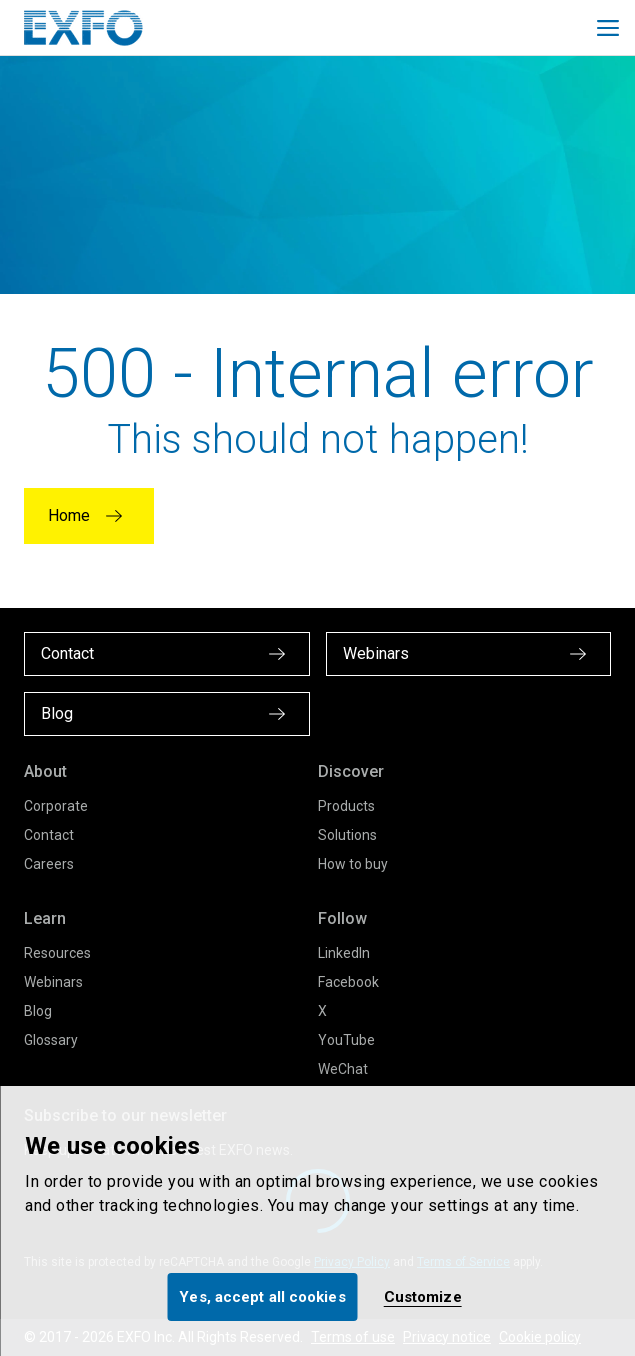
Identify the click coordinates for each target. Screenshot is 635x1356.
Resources (57, 953)
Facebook (348, 982)
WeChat (343, 1069)
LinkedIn (344, 953)
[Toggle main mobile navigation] (608, 28)
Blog (38, 1011)
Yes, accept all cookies (262, 1297)
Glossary (51, 1040)
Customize (423, 1297)
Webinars (53, 982)
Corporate (56, 806)
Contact (49, 835)
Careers (49, 864)
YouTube (346, 1040)
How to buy (353, 864)
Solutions (347, 835)
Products (346, 806)
